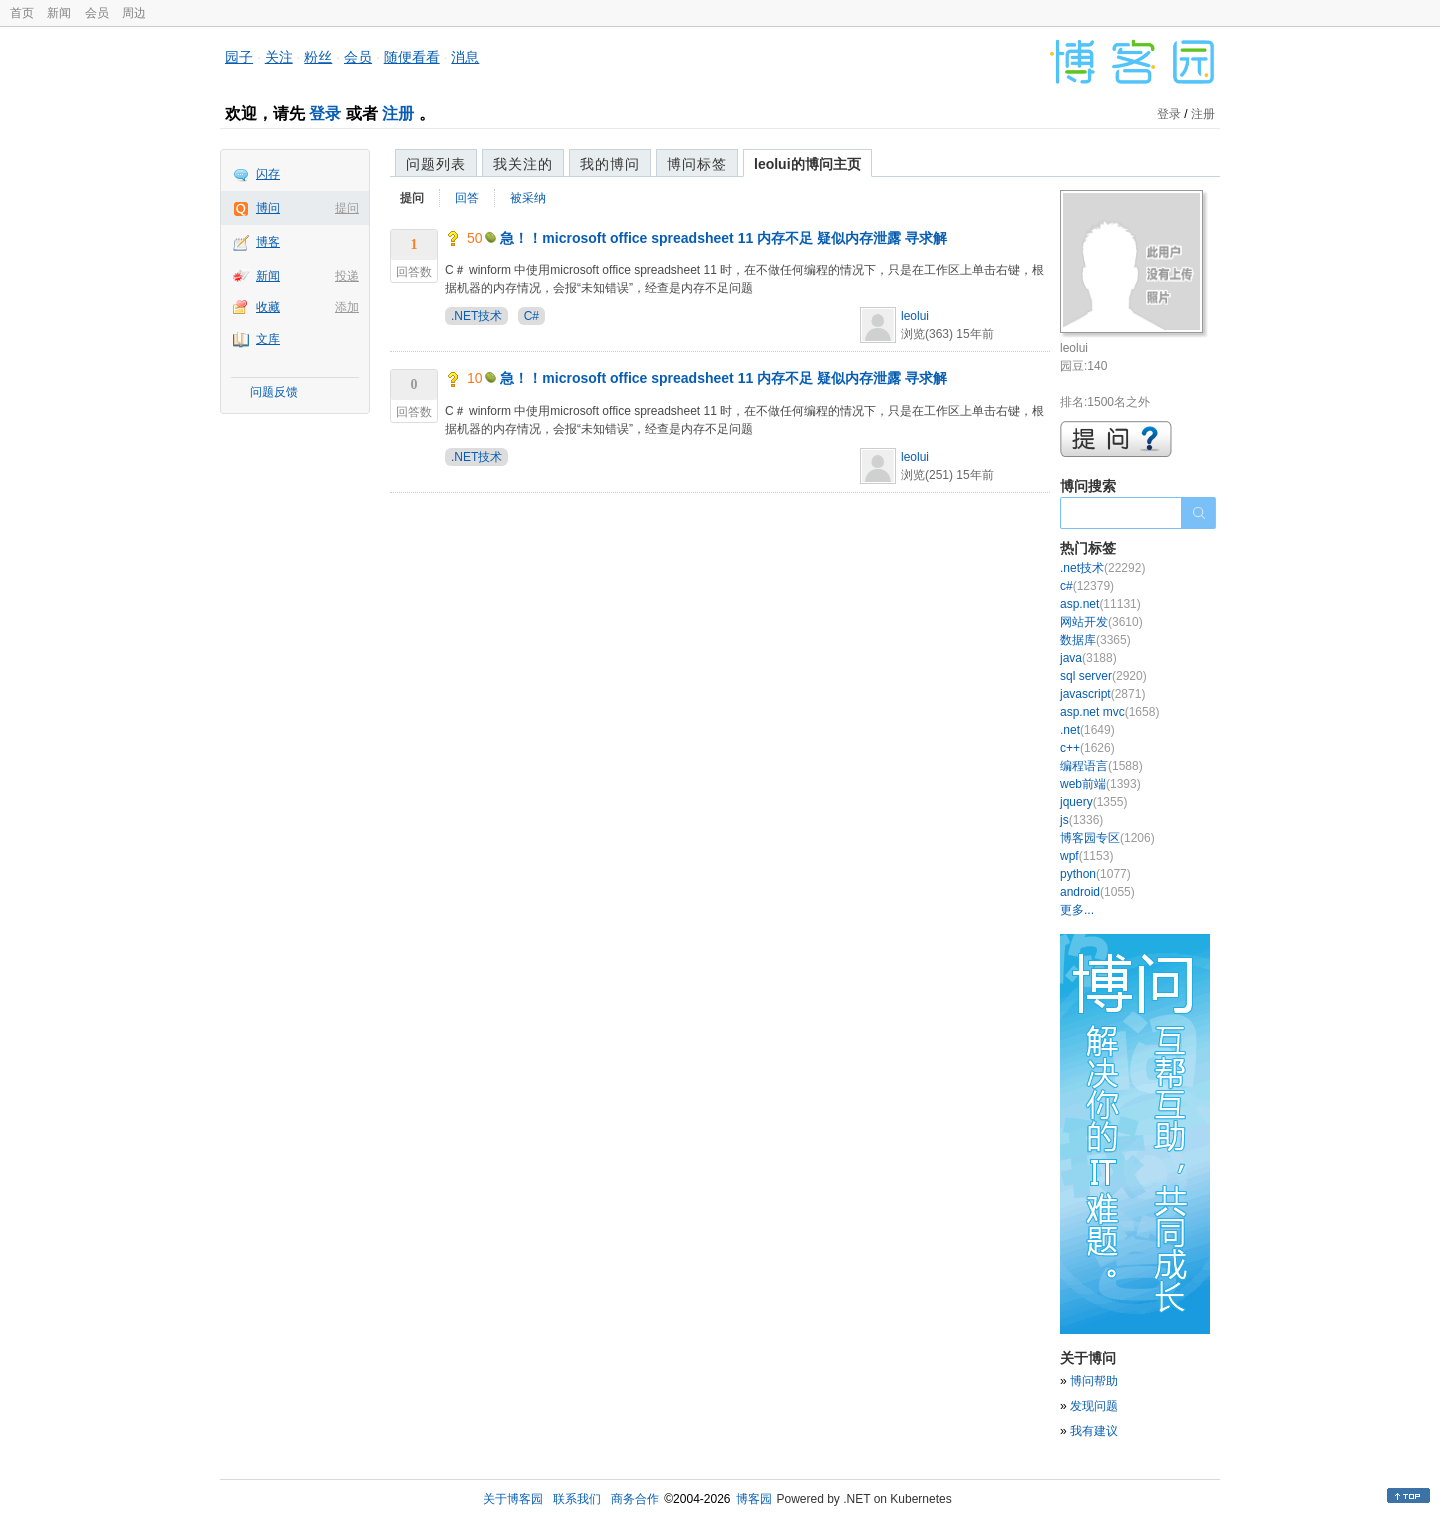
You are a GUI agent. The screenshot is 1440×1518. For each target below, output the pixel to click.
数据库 (1095, 640)
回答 (467, 198)
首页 (22, 13)
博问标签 (697, 164)
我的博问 (610, 164)
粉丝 (318, 57)
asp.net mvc (1109, 712)
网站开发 (1101, 622)
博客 (268, 242)
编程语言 (1101, 766)
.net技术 (1102, 568)
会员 (97, 13)
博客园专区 (1107, 838)
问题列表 (436, 164)
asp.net (1100, 604)
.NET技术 (476, 316)
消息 (465, 57)
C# (531, 316)
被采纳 (528, 198)
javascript (1102, 694)
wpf (1086, 856)
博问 (268, 208)
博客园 (754, 1499)
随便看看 (412, 57)
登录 (325, 113)
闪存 (268, 174)
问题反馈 (274, 392)
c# (1087, 586)
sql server (1103, 676)
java (1088, 658)
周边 (134, 13)
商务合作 (635, 1499)
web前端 (1100, 784)
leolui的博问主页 (807, 164)
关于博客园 (513, 1499)
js (1081, 820)
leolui (915, 316)
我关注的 (523, 164)
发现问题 (1094, 1406)
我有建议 (1094, 1431)
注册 (398, 113)
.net (1087, 730)
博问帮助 (1094, 1381)
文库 (268, 339)
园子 (239, 57)
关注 (279, 57)
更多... (1077, 910)
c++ (1087, 748)
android (1097, 892)
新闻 (59, 13)
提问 (347, 208)
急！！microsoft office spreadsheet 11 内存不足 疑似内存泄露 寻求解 (723, 238)
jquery (1093, 802)
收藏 (268, 307)
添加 (347, 307)
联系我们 (577, 1499)
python (1095, 874)
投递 (347, 276)
